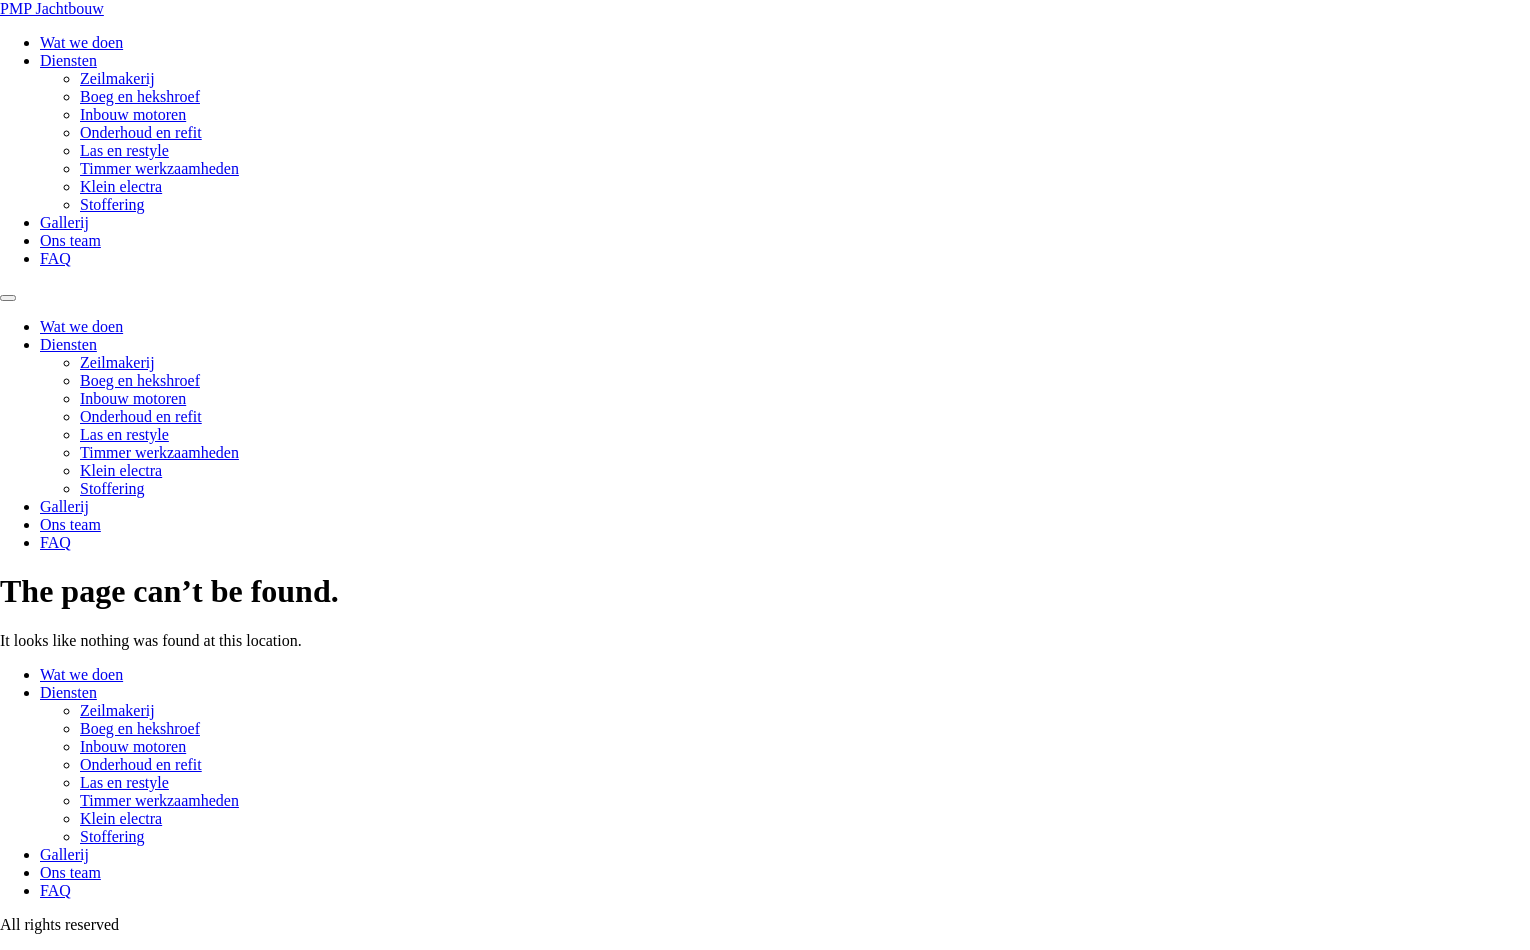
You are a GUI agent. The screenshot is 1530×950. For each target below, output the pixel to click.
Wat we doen (81, 42)
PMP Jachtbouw (52, 8)
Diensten (68, 60)
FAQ (55, 258)
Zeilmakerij (117, 78)
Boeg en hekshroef (140, 96)
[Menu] (8, 298)
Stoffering (112, 204)
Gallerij (64, 222)
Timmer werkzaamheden (159, 168)
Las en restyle (124, 150)
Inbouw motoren (133, 114)
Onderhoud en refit (141, 132)
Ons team (70, 240)
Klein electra (121, 186)
